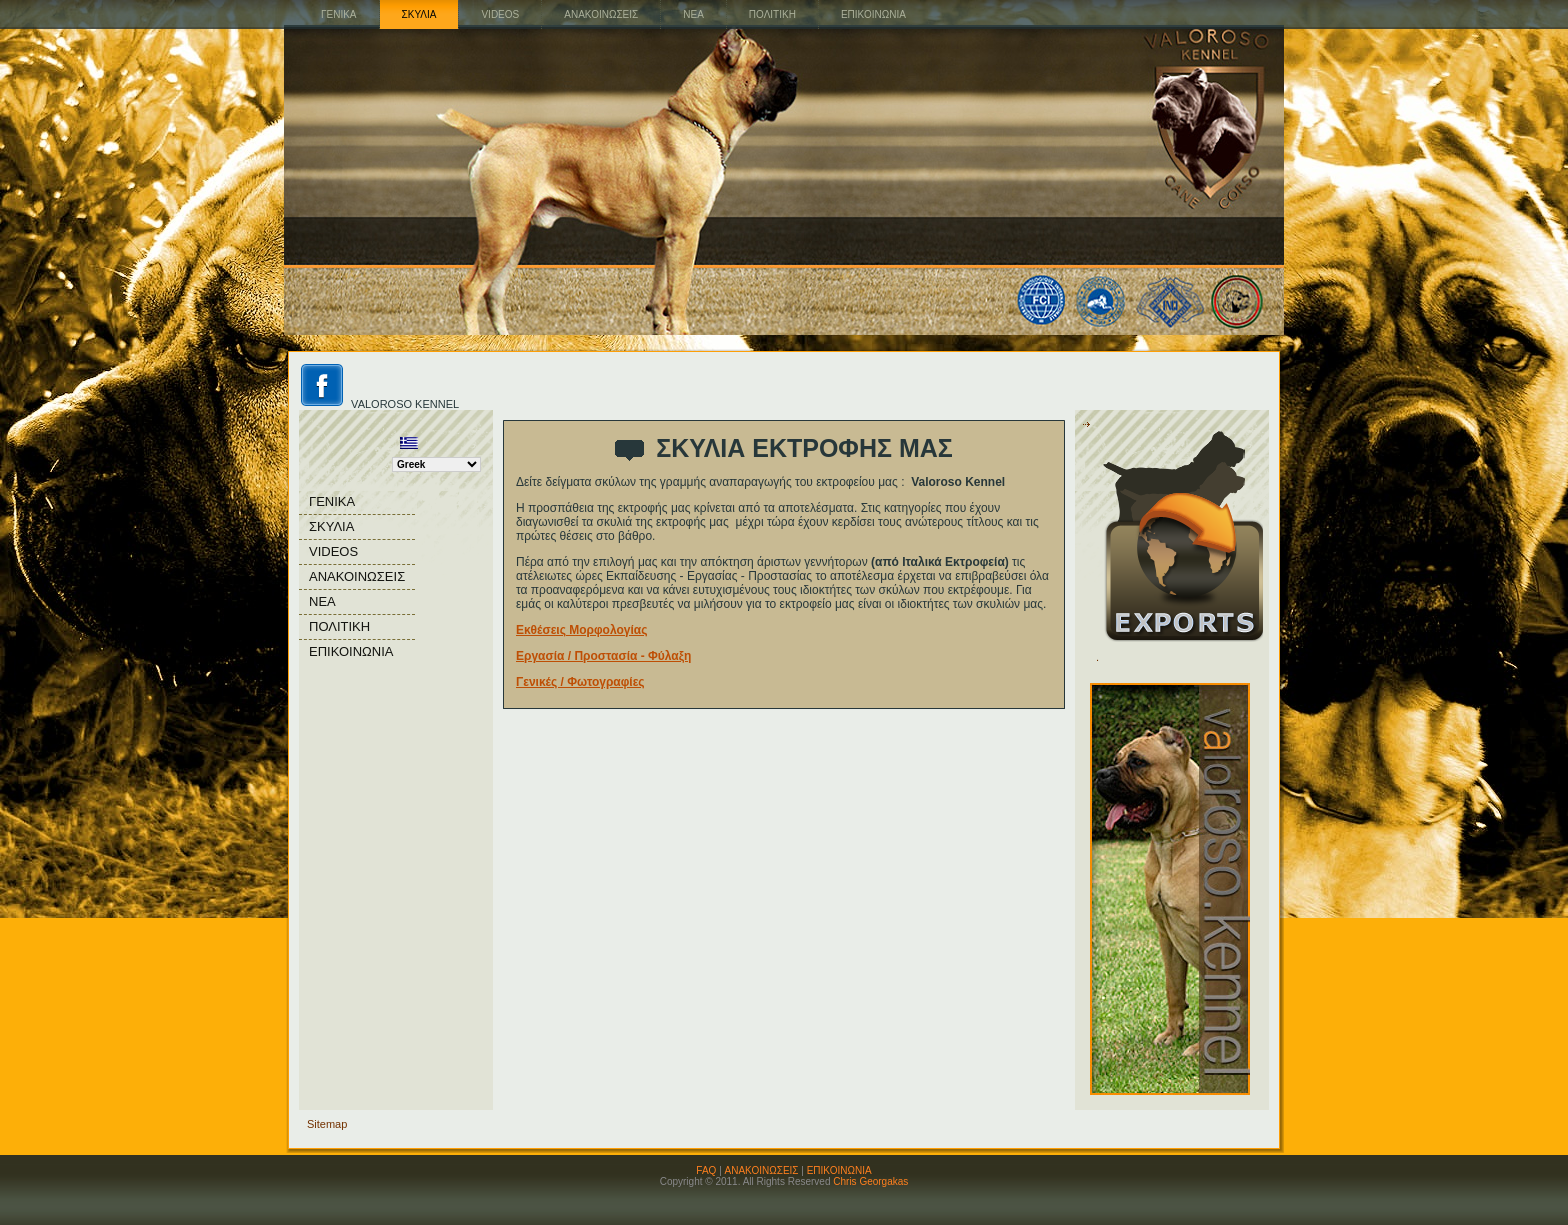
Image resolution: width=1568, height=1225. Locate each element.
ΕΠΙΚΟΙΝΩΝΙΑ (839, 1170)
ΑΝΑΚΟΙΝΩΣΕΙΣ (762, 1170)
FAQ (706, 1170)
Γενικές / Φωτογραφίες (580, 682)
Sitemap (327, 1124)
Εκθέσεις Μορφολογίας (581, 630)
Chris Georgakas (870, 1181)
